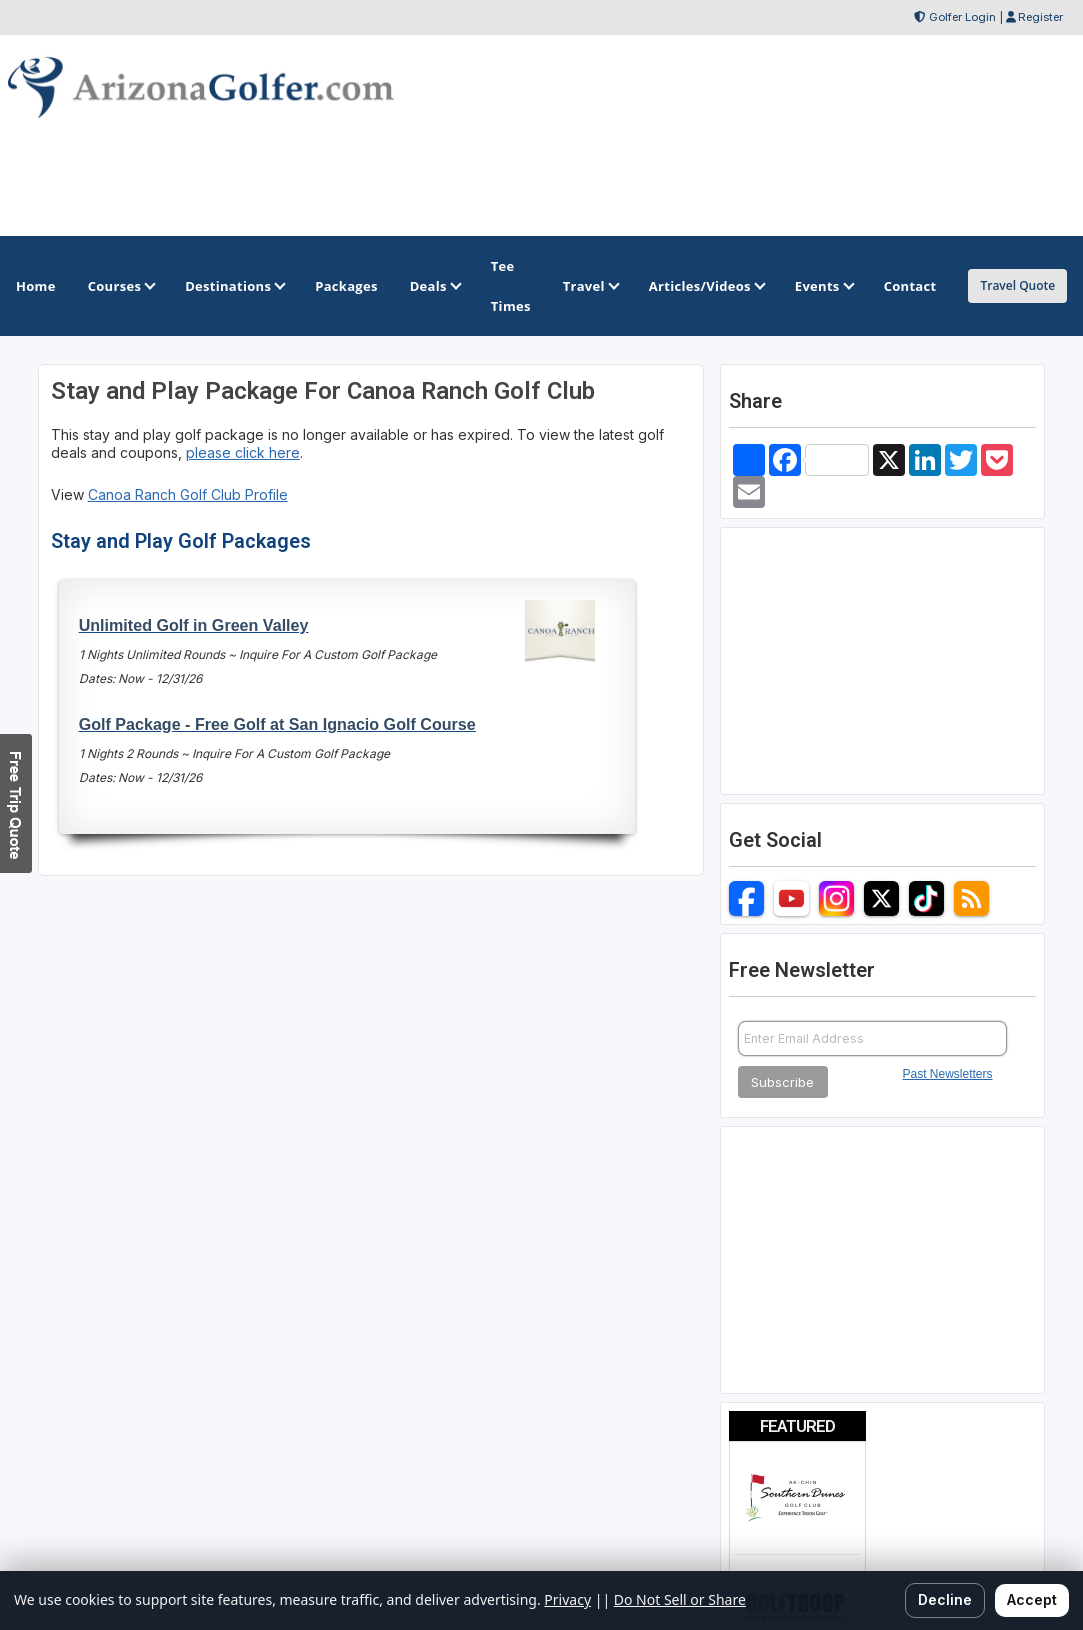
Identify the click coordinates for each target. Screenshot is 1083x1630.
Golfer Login (962, 17)
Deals (434, 286)
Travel (590, 286)
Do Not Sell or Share (680, 1599)
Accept (1032, 1599)
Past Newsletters (948, 1074)
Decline (945, 1599)
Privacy (567, 1599)
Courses (120, 286)
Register (1040, 17)
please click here (243, 452)
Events (823, 286)
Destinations (234, 286)
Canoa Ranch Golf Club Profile (188, 494)
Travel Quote (1017, 285)
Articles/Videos (706, 286)
